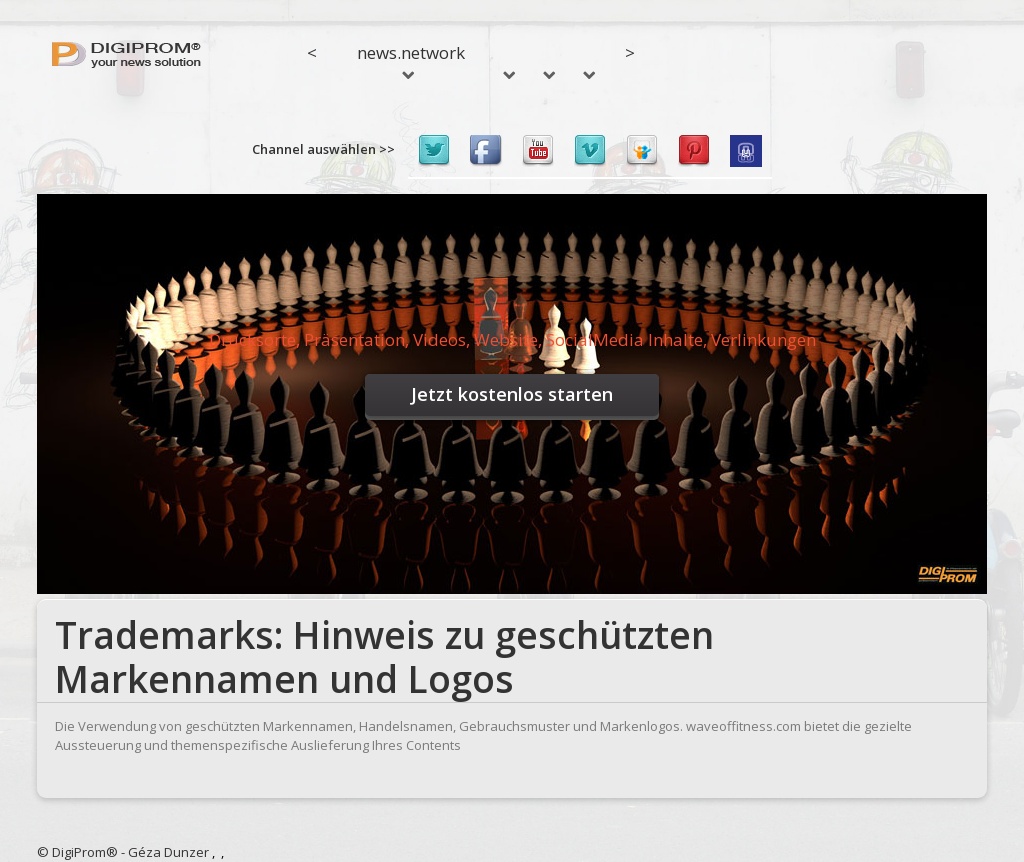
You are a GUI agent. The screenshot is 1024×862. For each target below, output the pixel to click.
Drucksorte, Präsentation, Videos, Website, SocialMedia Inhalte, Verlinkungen (512, 339)
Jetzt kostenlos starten (512, 394)
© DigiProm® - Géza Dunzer (123, 852)
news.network (411, 60)
